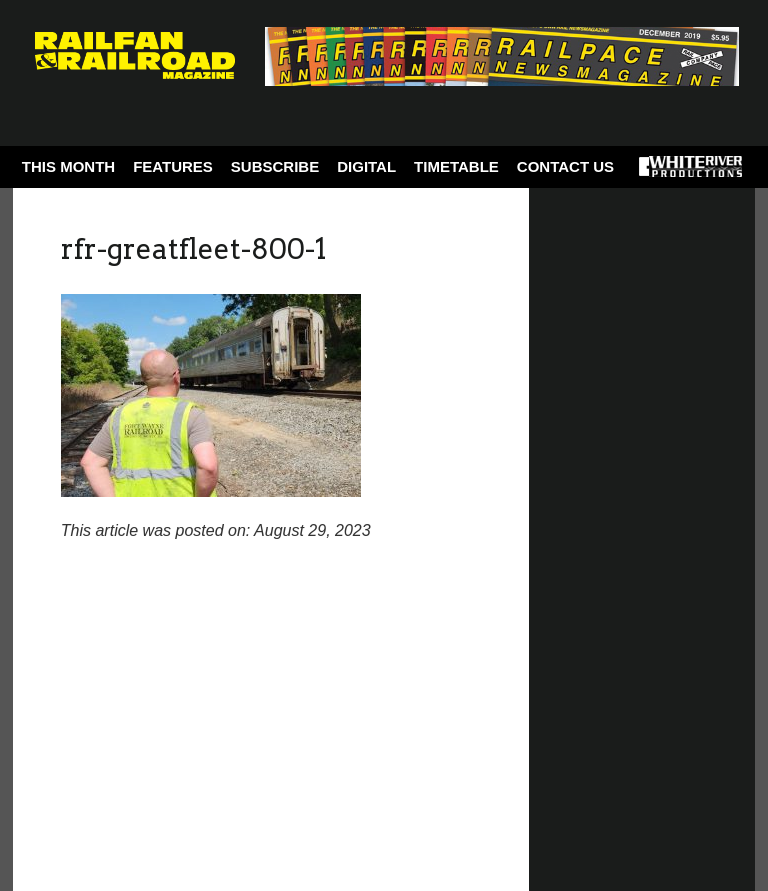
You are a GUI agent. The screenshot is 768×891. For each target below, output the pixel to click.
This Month (68, 166)
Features (173, 166)
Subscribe (275, 166)
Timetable (456, 166)
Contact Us (565, 166)
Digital (366, 166)
